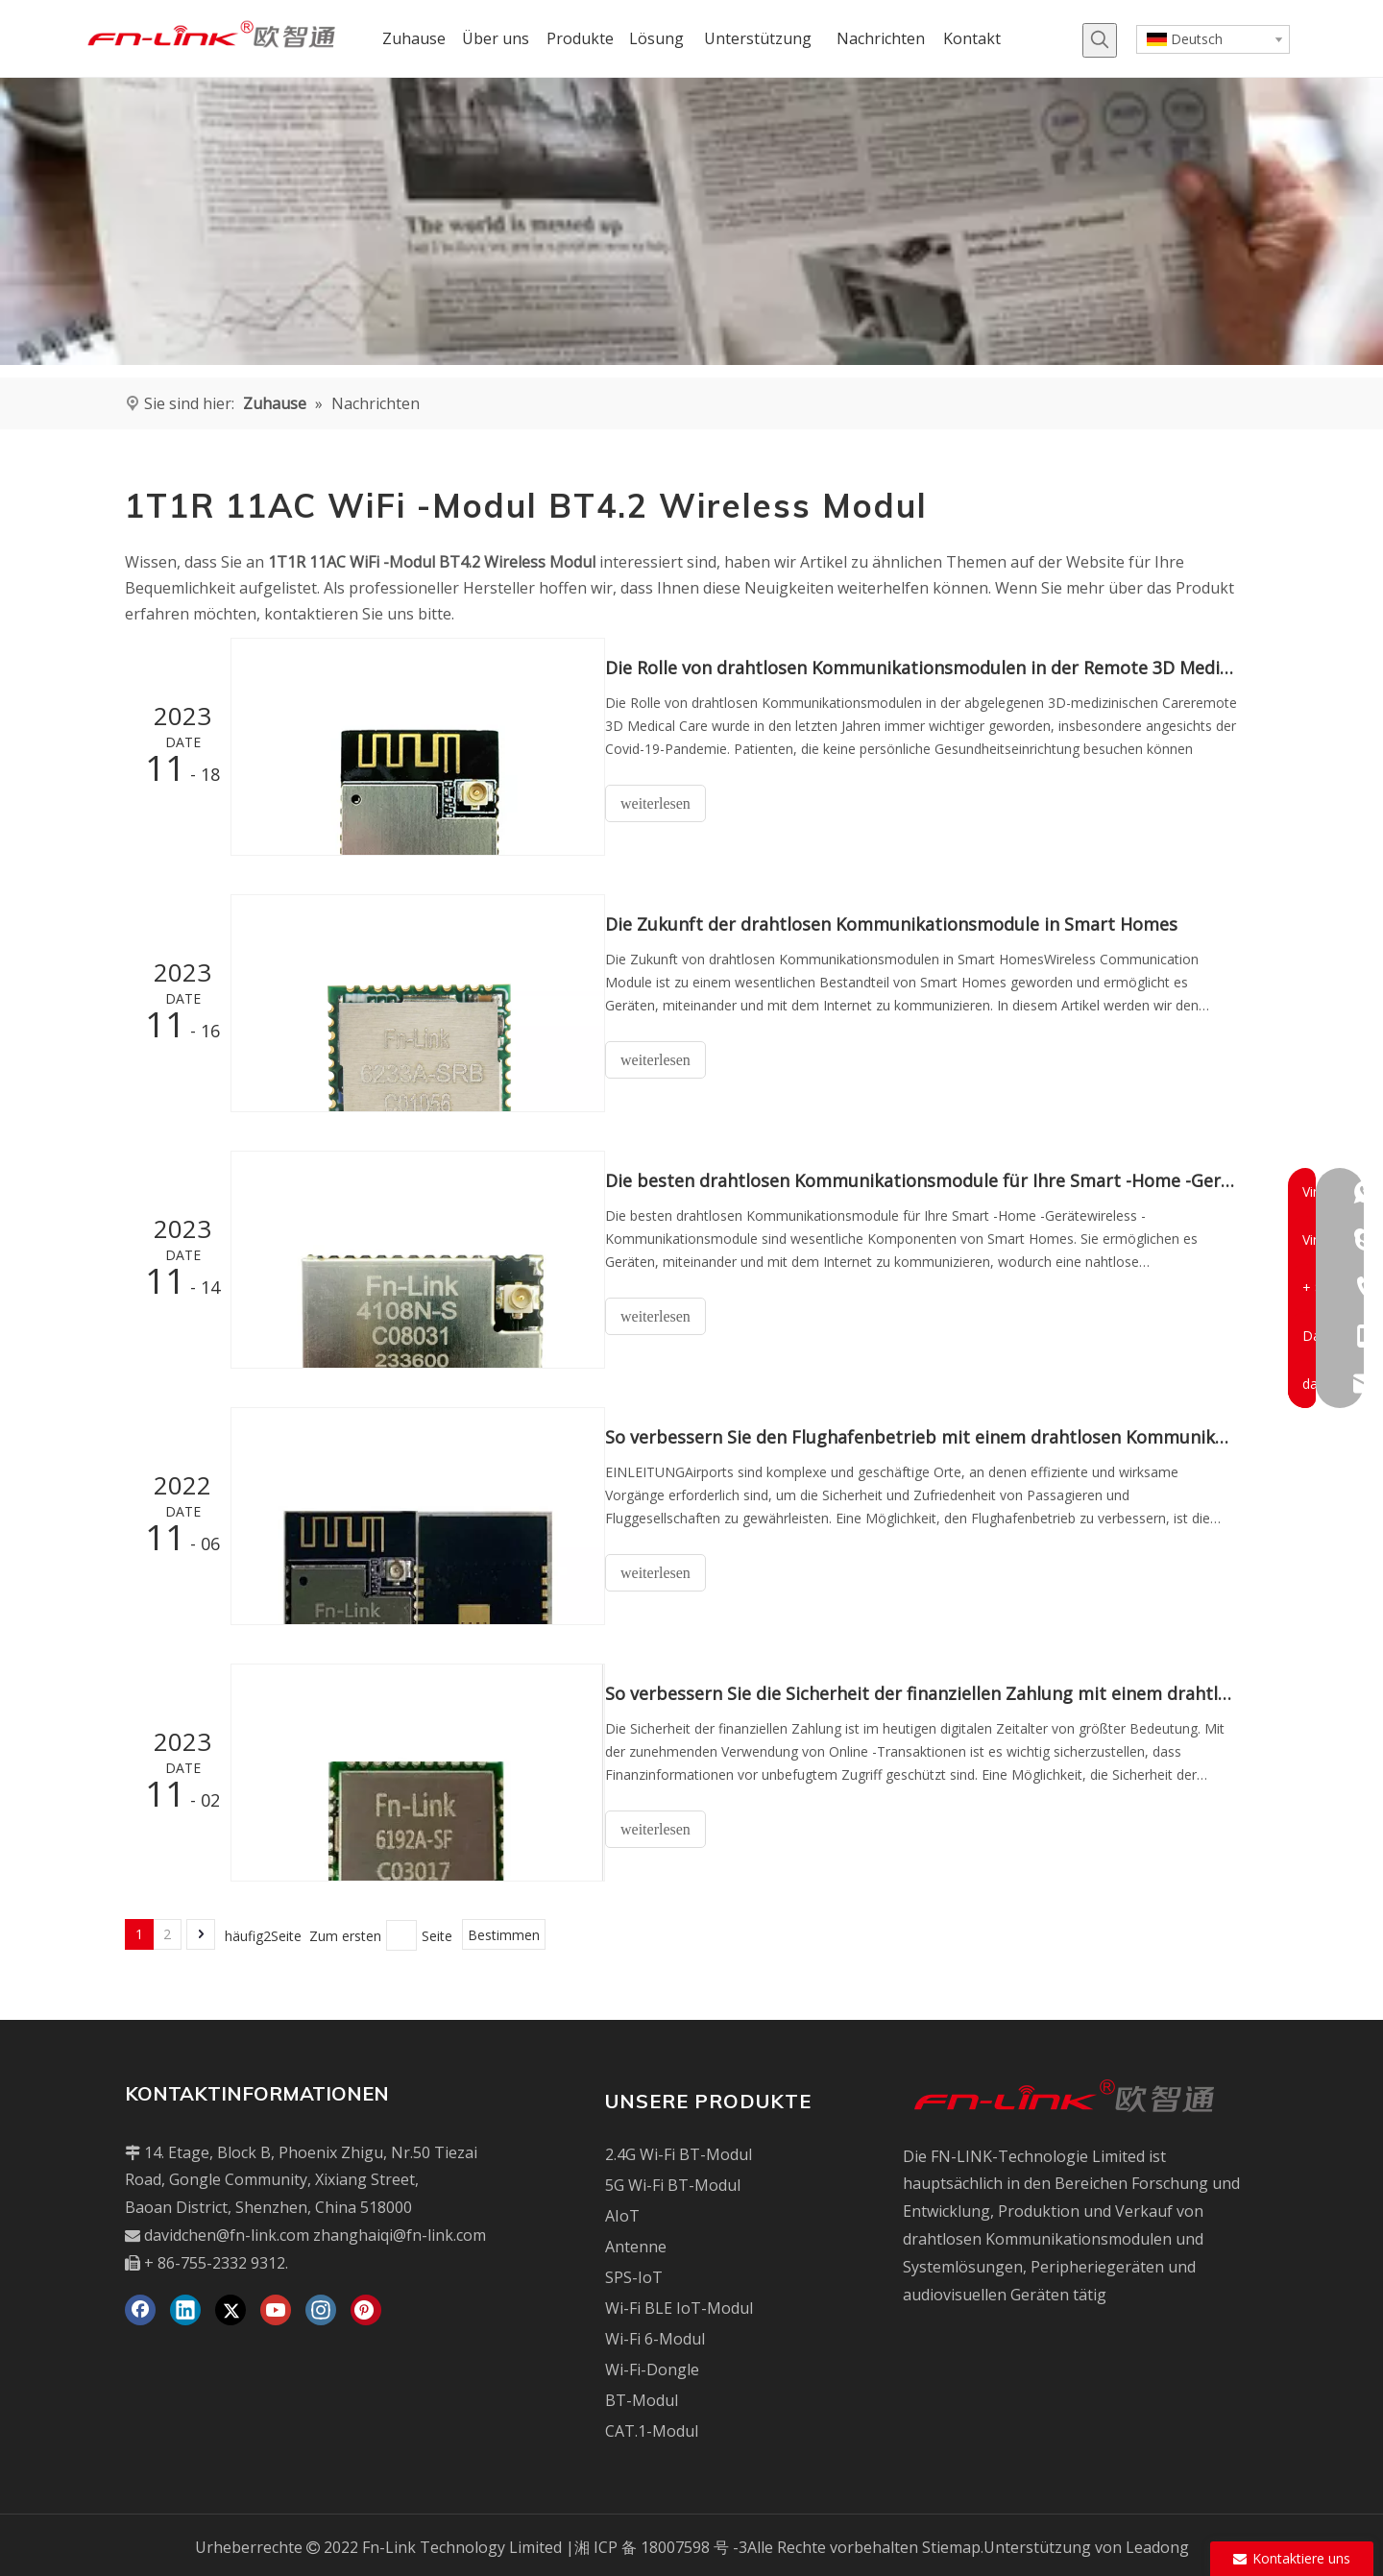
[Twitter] (230, 2305)
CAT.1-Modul (651, 2426)
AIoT (622, 2211)
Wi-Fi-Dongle (652, 2364)
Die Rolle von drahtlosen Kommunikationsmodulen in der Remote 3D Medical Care (929, 667)
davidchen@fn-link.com (226, 2230)
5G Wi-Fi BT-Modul (672, 2180)
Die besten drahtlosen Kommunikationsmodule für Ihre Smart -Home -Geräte (929, 1178)
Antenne (636, 2241)
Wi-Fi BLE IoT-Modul (679, 2303)
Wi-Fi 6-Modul (655, 2334)
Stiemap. (952, 2542)
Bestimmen (504, 1931)
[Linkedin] (185, 2305)
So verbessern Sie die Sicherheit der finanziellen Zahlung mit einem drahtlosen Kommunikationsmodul (929, 1689)
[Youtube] (275, 2305)
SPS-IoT (634, 2272)
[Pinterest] (366, 2305)
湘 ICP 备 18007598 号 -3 (660, 2542)
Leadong (1157, 2542)
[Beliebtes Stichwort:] (1099, 40)
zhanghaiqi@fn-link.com (399, 2230)
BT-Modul (641, 2395)
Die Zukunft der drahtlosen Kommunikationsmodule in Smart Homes (908, 923)
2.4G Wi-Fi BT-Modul (678, 2149)
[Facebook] (140, 2305)
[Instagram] (320, 2305)
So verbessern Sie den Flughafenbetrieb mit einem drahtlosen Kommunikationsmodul (929, 1434)
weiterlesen (673, 803)
